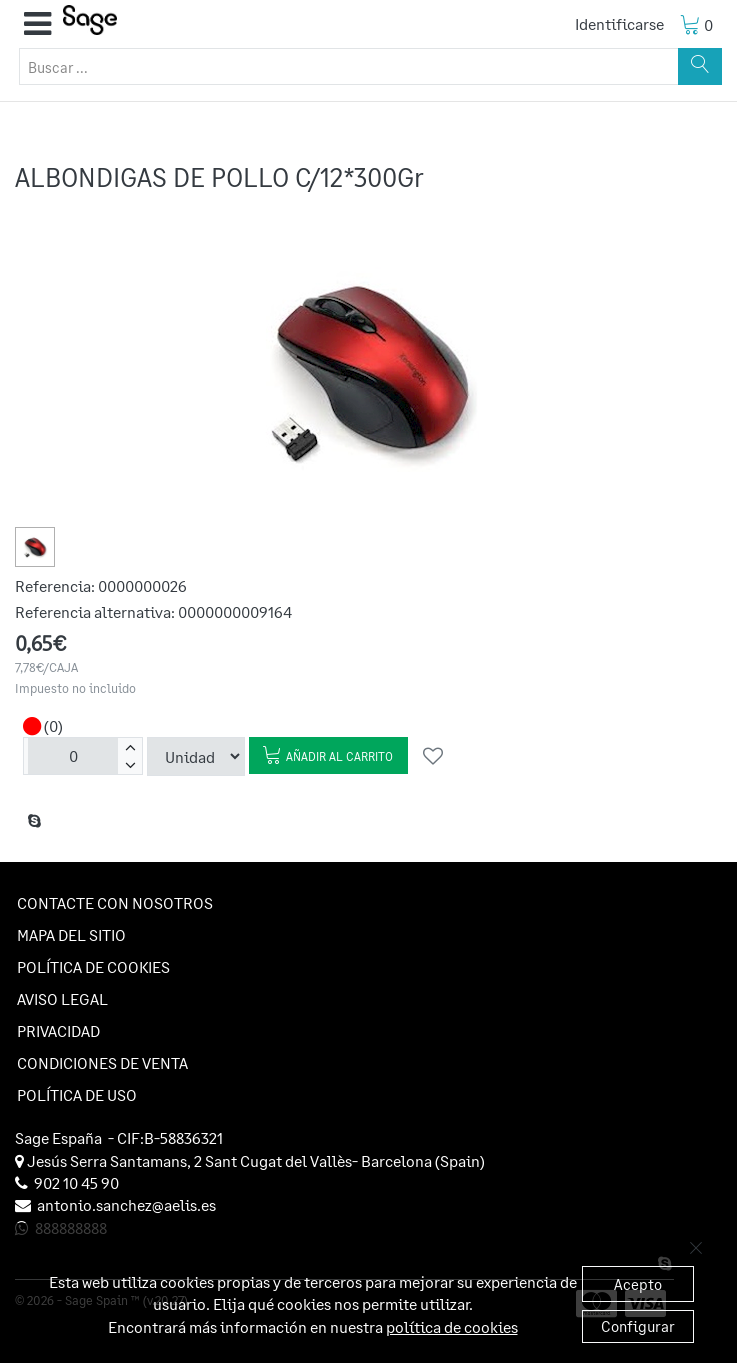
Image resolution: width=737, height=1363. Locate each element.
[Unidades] (73, 756)
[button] (37, 24)
